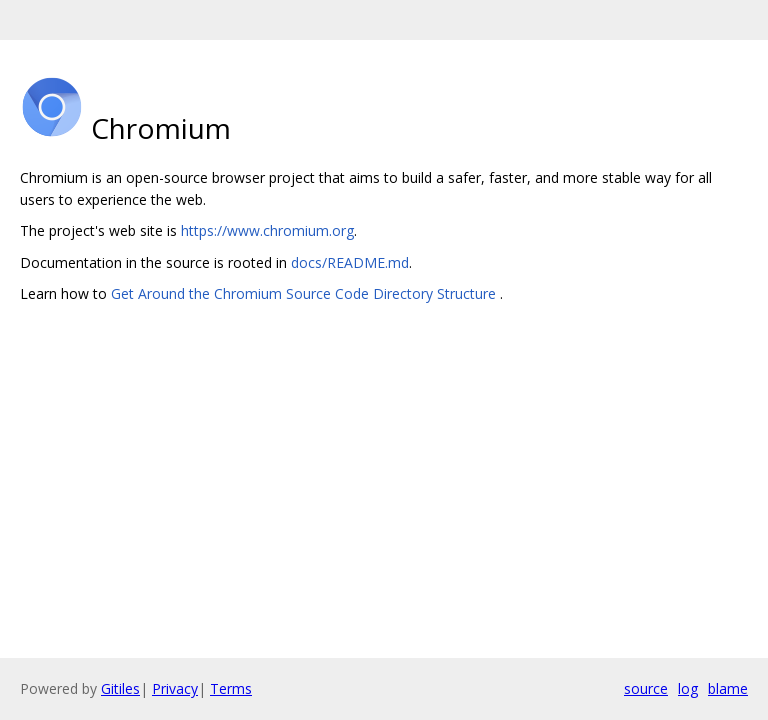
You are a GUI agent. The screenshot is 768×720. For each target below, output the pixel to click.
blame (728, 688)
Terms (231, 688)
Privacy (175, 688)
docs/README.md (350, 262)
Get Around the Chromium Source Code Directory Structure (305, 293)
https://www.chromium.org (267, 230)
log (688, 688)
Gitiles (120, 688)
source (646, 688)
